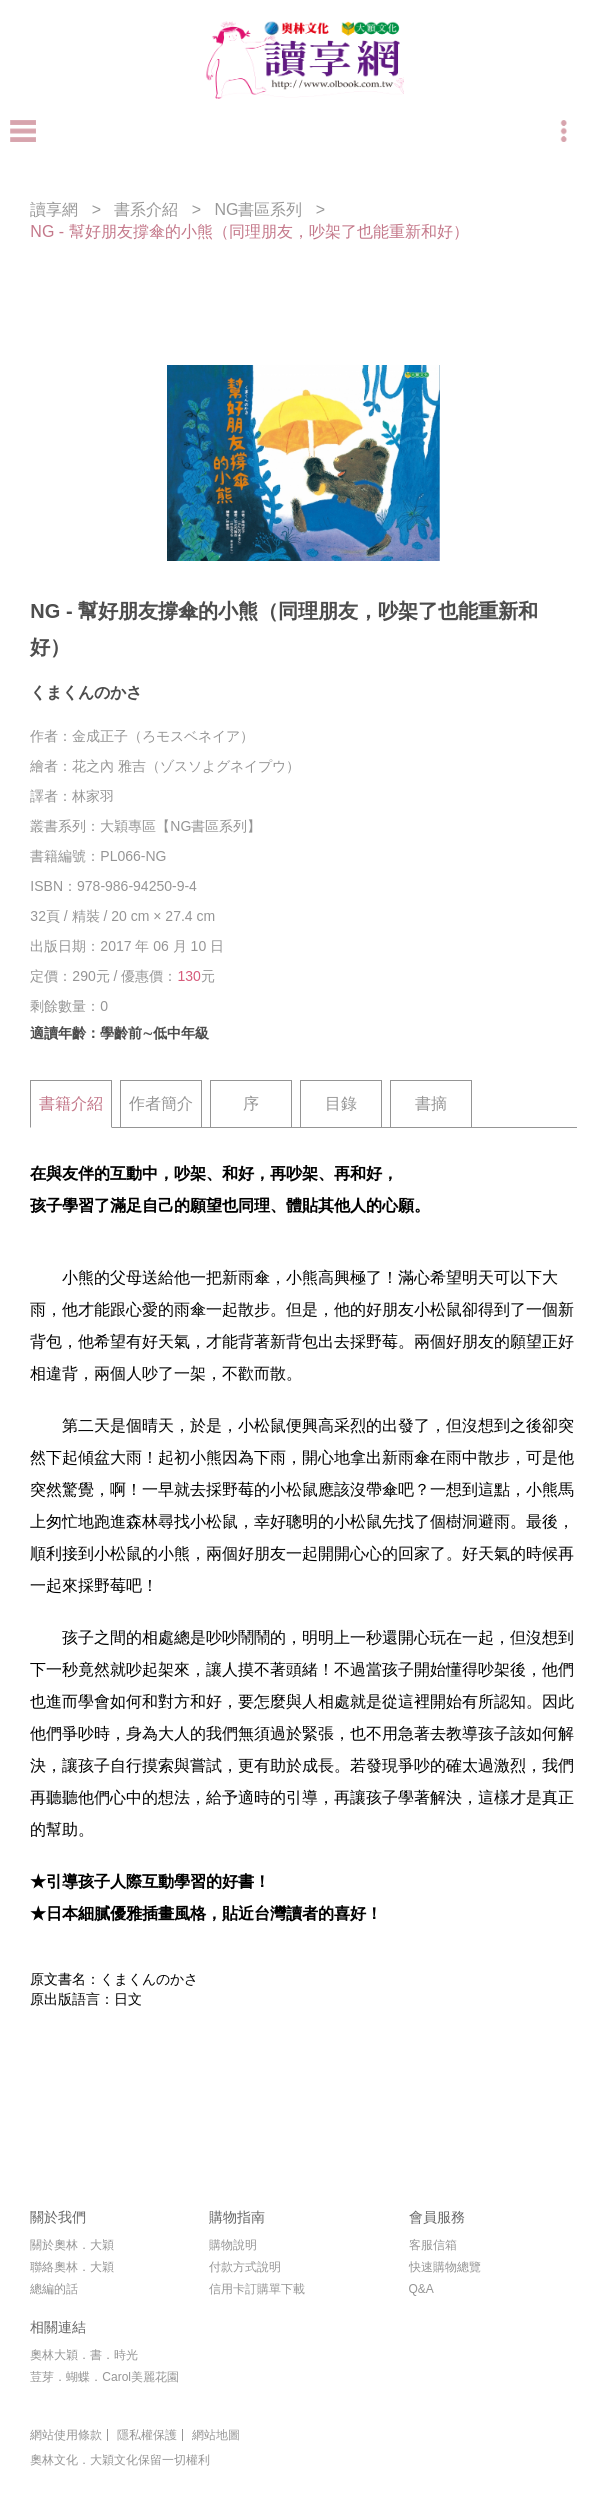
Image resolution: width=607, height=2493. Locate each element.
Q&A (421, 2289)
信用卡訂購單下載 (257, 2289)
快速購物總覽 (445, 2267)
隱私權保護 (147, 2435)
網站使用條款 (66, 2435)
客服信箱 (433, 2245)
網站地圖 (216, 2435)
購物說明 (233, 2245)
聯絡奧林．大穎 (72, 2267)
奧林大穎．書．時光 (84, 2355)
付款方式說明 (245, 2267)
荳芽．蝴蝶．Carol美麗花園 (104, 2377)
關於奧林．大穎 (72, 2245)
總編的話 (54, 2289)
